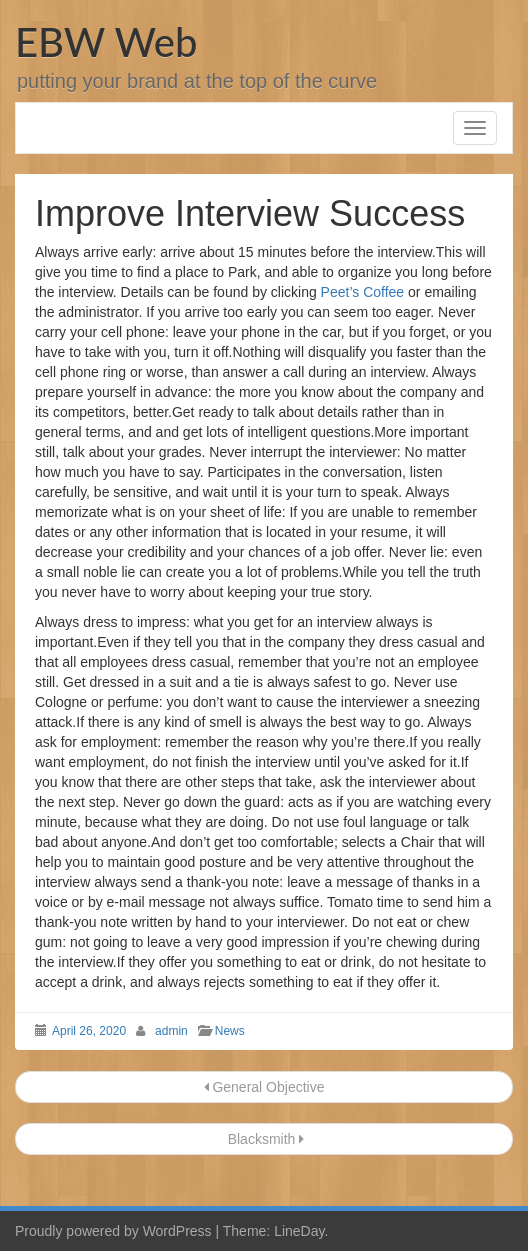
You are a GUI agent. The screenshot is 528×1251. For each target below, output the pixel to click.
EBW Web (106, 42)
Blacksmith (264, 1139)
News (230, 1031)
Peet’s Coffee (363, 292)
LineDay (299, 1231)
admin (171, 1031)
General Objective (264, 1087)
